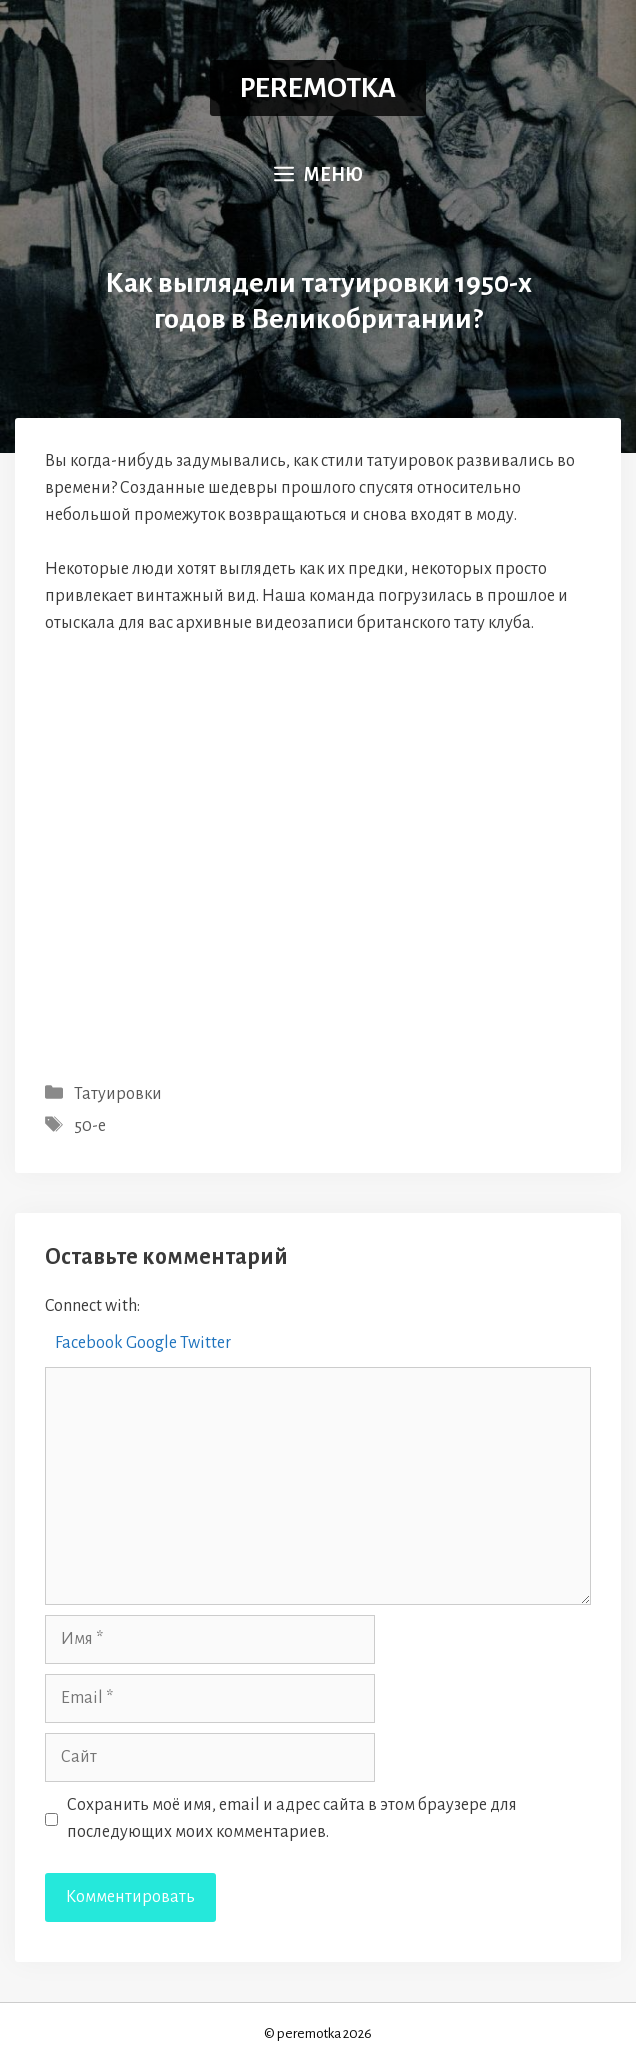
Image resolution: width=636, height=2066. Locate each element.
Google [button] (153, 1343)
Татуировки (118, 1094)
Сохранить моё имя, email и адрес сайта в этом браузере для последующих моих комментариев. (292, 1818)
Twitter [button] (205, 1343)
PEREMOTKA (318, 88)
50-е (90, 1126)
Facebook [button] (90, 1343)
